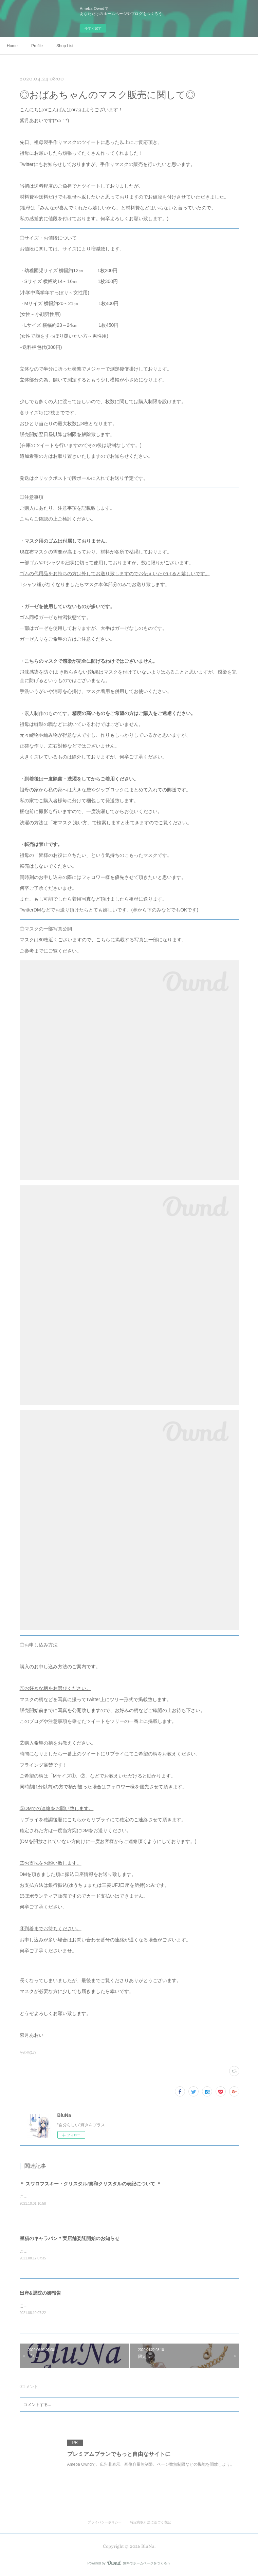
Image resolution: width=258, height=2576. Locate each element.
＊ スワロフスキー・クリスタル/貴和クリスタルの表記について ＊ (91, 2183)
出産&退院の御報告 (40, 2294)
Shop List (64, 45)
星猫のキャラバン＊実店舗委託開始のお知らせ (69, 2239)
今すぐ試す (93, 28)
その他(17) (28, 2052)
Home (12, 45)
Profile (37, 45)
